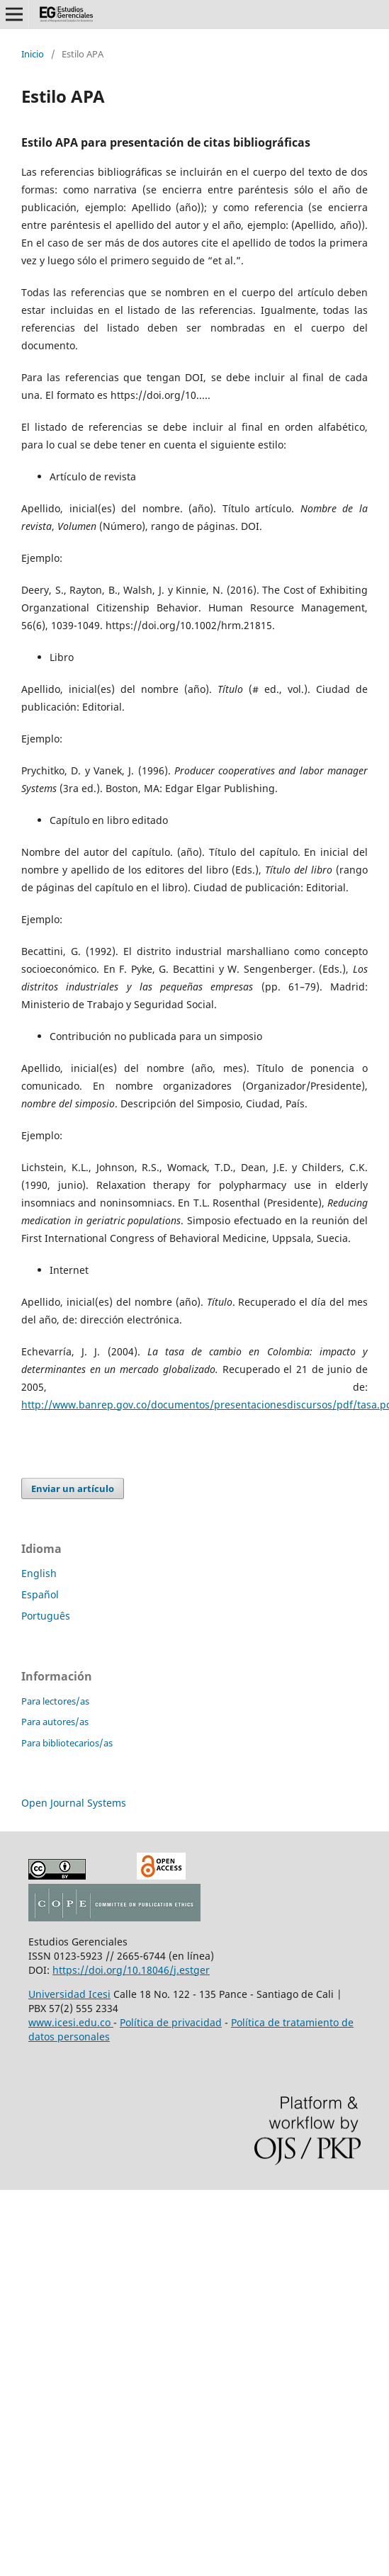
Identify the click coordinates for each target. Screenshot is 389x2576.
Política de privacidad (171, 2022)
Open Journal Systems (73, 1802)
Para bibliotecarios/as (67, 1742)
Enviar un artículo (72, 1488)
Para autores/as (55, 1721)
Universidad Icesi (69, 1994)
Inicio (32, 53)
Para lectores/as (55, 1701)
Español (40, 1594)
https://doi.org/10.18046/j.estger (131, 1970)
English (39, 1573)
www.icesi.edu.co (70, 2022)
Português (45, 1615)
